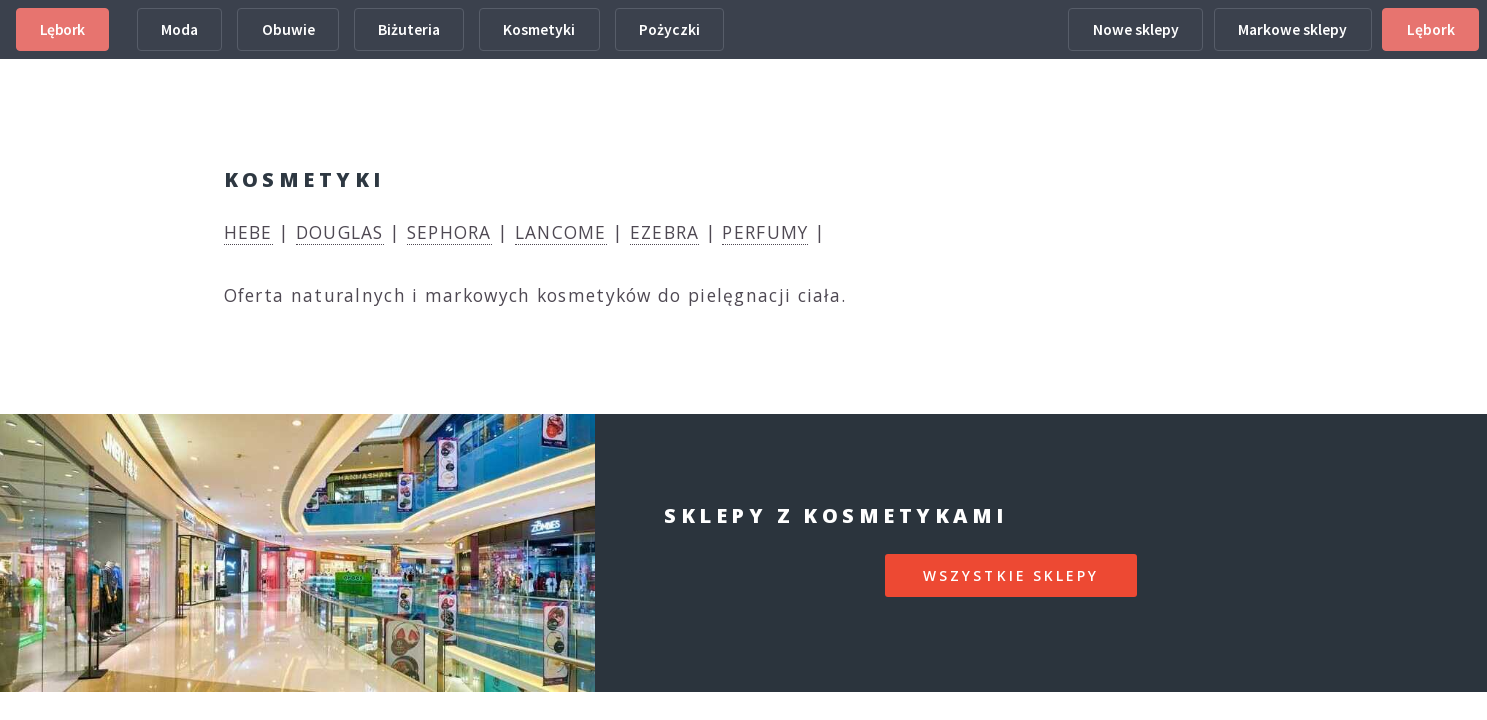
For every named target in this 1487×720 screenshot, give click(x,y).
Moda (179, 29)
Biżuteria (409, 29)
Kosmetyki (539, 29)
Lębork (62, 29)
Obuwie (288, 29)
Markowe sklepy (1292, 29)
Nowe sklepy (1136, 29)
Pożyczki (669, 29)
